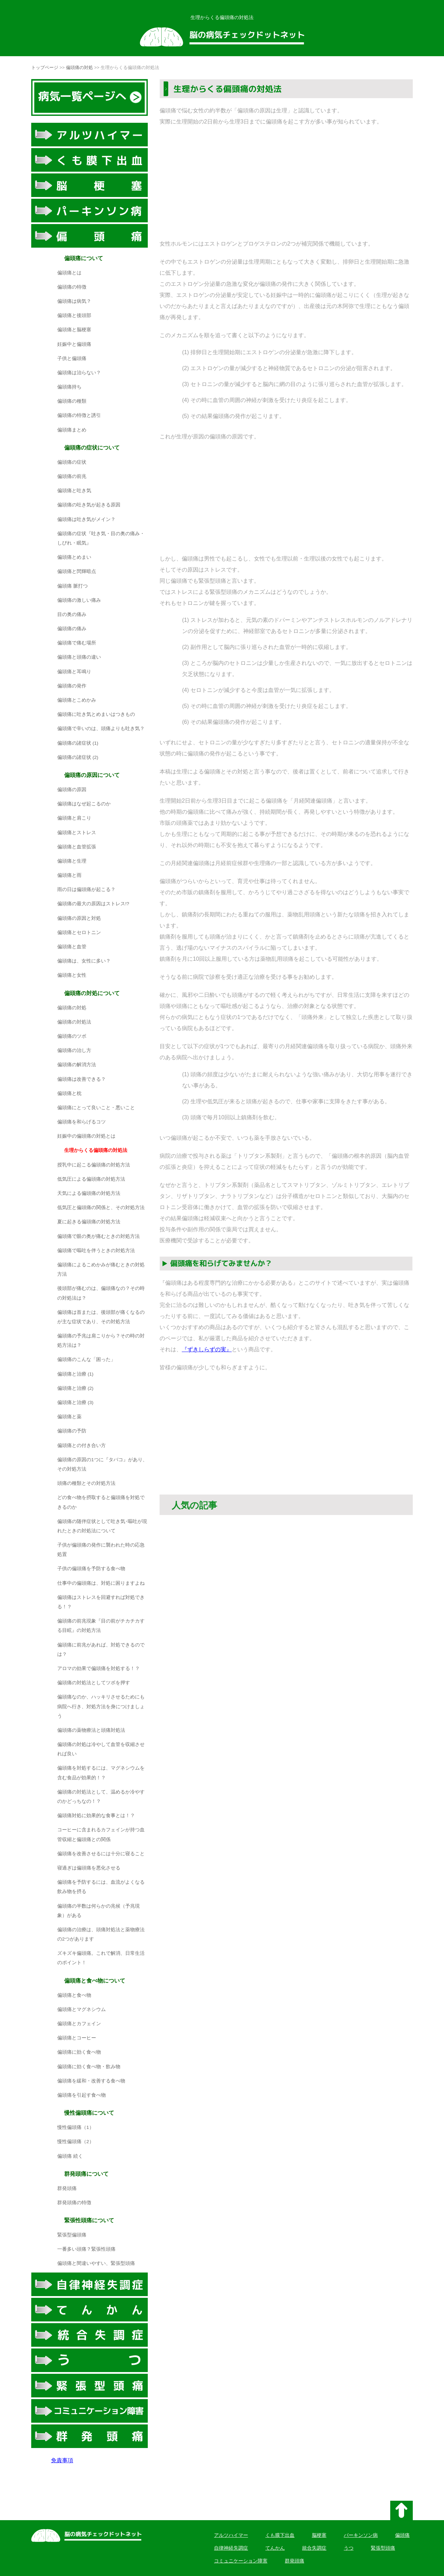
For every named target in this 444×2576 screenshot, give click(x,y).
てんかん (275, 2548)
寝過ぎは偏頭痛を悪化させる (88, 1868)
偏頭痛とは (69, 272)
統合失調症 (314, 2548)
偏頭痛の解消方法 (76, 1064)
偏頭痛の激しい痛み (79, 600)
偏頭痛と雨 (69, 875)
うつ (348, 2548)
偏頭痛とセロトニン (79, 932)
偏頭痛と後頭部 (74, 315)
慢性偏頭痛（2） (75, 2141)
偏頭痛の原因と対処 (79, 918)
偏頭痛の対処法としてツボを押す (93, 1682)
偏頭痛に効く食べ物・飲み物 (88, 2066)
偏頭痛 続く (70, 2156)
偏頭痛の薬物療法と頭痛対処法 (91, 1730)
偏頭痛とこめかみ (76, 700)
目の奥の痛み (71, 614)
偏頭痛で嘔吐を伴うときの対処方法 (96, 1250)
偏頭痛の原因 (71, 789)
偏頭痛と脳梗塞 (74, 329)
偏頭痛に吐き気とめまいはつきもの (96, 714)
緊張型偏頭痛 (71, 2234)
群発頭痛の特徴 (74, 2202)
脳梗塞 (319, 2535)
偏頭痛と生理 (71, 861)
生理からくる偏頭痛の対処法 (95, 1150)
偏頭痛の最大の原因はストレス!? (93, 903)
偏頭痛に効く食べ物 (79, 2052)
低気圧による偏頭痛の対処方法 (91, 1179)
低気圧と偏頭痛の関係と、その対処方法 (101, 1207)
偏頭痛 (402, 2535)
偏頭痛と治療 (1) (75, 1374)
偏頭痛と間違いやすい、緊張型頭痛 (96, 2263)
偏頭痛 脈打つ (72, 586)
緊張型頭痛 (383, 2548)
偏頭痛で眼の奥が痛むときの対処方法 (98, 1236)
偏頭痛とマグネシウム (81, 2009)
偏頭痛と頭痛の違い (79, 657)
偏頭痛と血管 (71, 946)
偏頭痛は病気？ (74, 301)
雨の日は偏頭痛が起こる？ (86, 889)
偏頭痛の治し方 (74, 1050)
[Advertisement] (286, 182)
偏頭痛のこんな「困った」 (86, 1359)
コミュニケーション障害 (240, 2561)
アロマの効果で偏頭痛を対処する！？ (98, 1668)
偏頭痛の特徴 (71, 287)
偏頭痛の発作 (71, 685)
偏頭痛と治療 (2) (75, 1388)
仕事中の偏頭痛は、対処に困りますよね (101, 1583)
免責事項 (62, 2460)
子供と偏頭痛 (71, 358)
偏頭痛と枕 (69, 1093)
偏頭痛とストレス (76, 832)
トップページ (44, 67)
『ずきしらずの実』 (207, 1349)
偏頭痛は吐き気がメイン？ (86, 519)
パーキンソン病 (361, 2535)
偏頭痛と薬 (69, 1416)
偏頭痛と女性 (71, 975)
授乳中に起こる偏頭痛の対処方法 (93, 1164)
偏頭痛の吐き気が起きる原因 (88, 504)
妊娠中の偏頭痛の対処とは (86, 1136)
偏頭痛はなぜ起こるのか (84, 803)
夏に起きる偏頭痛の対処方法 (88, 1221)
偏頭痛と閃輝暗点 (76, 571)
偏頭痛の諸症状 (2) (77, 757)
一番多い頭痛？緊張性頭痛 (86, 2249)
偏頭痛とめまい (74, 557)
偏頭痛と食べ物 (74, 1995)
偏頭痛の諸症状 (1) (77, 743)
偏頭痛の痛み (71, 628)
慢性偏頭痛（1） (75, 2127)
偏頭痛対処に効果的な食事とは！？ (96, 1815)
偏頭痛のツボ (71, 1036)
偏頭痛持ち (69, 387)
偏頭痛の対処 (79, 67)
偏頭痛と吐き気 (74, 490)
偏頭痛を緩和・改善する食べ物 (91, 2080)
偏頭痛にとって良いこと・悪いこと (96, 1107)
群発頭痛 (67, 2188)
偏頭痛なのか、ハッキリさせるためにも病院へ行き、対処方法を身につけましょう (101, 1706)
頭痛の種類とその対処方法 (86, 1483)
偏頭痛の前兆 (71, 476)
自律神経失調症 (231, 2548)
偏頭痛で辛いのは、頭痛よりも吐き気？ (101, 728)
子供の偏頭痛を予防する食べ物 (91, 1568)
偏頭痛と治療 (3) (75, 1402)
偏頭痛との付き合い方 (81, 1445)
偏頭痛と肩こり (74, 818)
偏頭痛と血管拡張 (76, 846)
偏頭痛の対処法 (74, 1022)
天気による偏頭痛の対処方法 (88, 1193)
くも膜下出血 (279, 2535)
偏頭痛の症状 (71, 462)
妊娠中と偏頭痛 (74, 344)
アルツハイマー (231, 2535)
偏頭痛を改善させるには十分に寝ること (101, 1853)
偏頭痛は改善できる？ (81, 1079)
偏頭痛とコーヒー (76, 2037)
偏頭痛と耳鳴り (74, 671)
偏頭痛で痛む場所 (76, 642)
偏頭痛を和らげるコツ (81, 1121)
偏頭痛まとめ (71, 430)
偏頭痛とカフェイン (79, 2023)
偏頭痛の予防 (71, 1431)
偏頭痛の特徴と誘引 (79, 415)
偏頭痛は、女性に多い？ (84, 961)
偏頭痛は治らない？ (79, 372)
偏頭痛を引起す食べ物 (81, 2095)
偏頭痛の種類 (71, 401)
